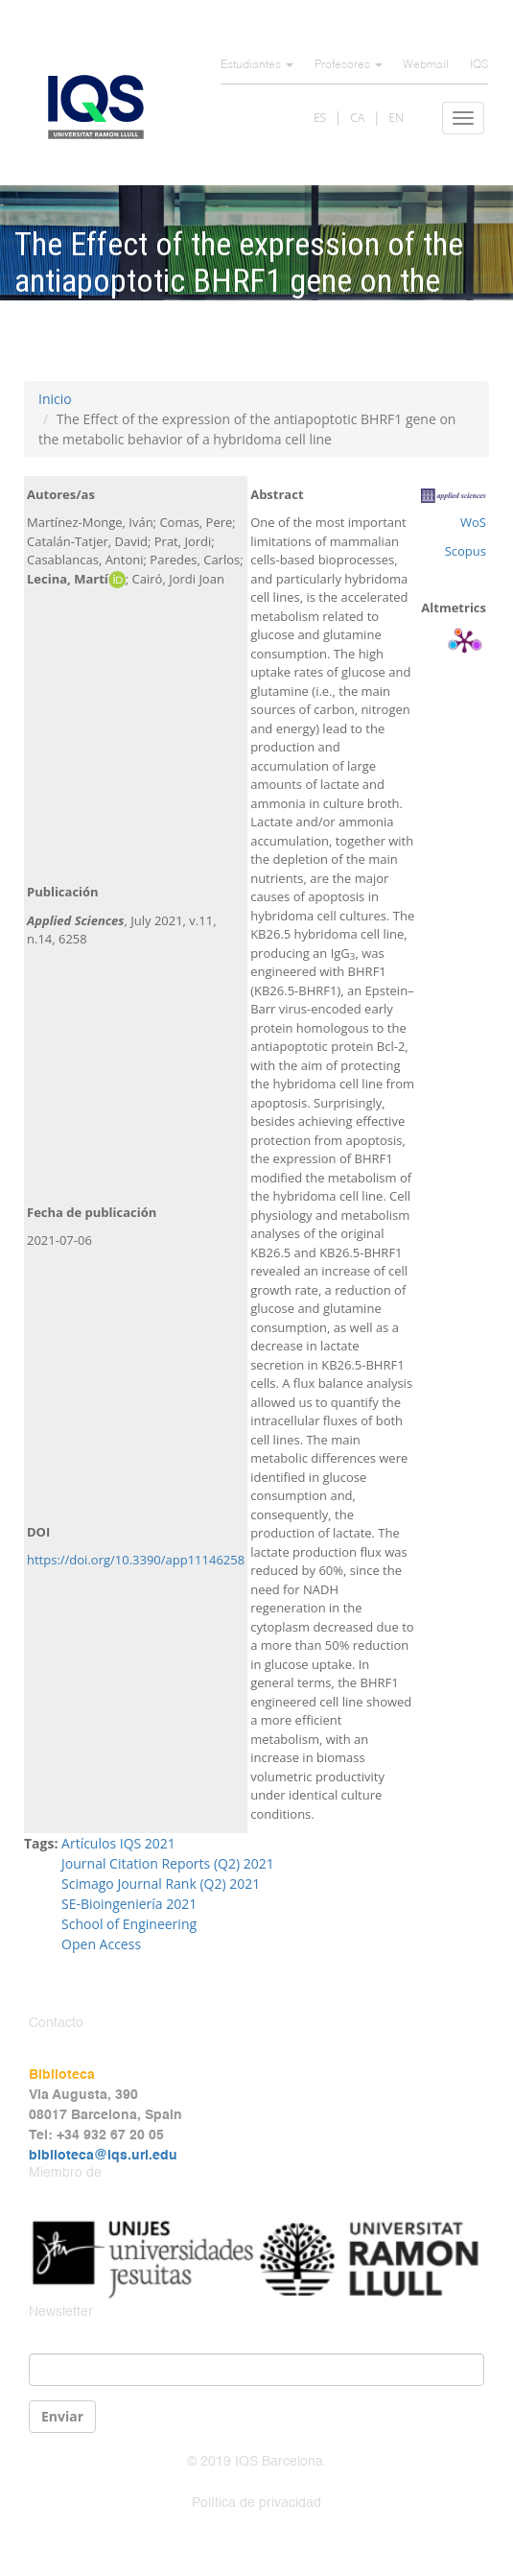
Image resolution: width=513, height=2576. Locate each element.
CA (357, 117)
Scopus (465, 551)
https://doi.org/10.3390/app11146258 (136, 1559)
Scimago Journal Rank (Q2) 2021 (160, 1883)
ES (320, 117)
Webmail (426, 65)
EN (396, 117)
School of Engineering (129, 1924)
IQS (479, 65)
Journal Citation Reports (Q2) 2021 (169, 1863)
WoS (473, 522)
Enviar (62, 2416)
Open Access (101, 1944)
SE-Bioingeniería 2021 (129, 1904)
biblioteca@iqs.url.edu (103, 2155)
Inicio (55, 399)
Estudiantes (257, 65)
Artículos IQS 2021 (118, 1843)
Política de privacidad (256, 2503)
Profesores (349, 65)
